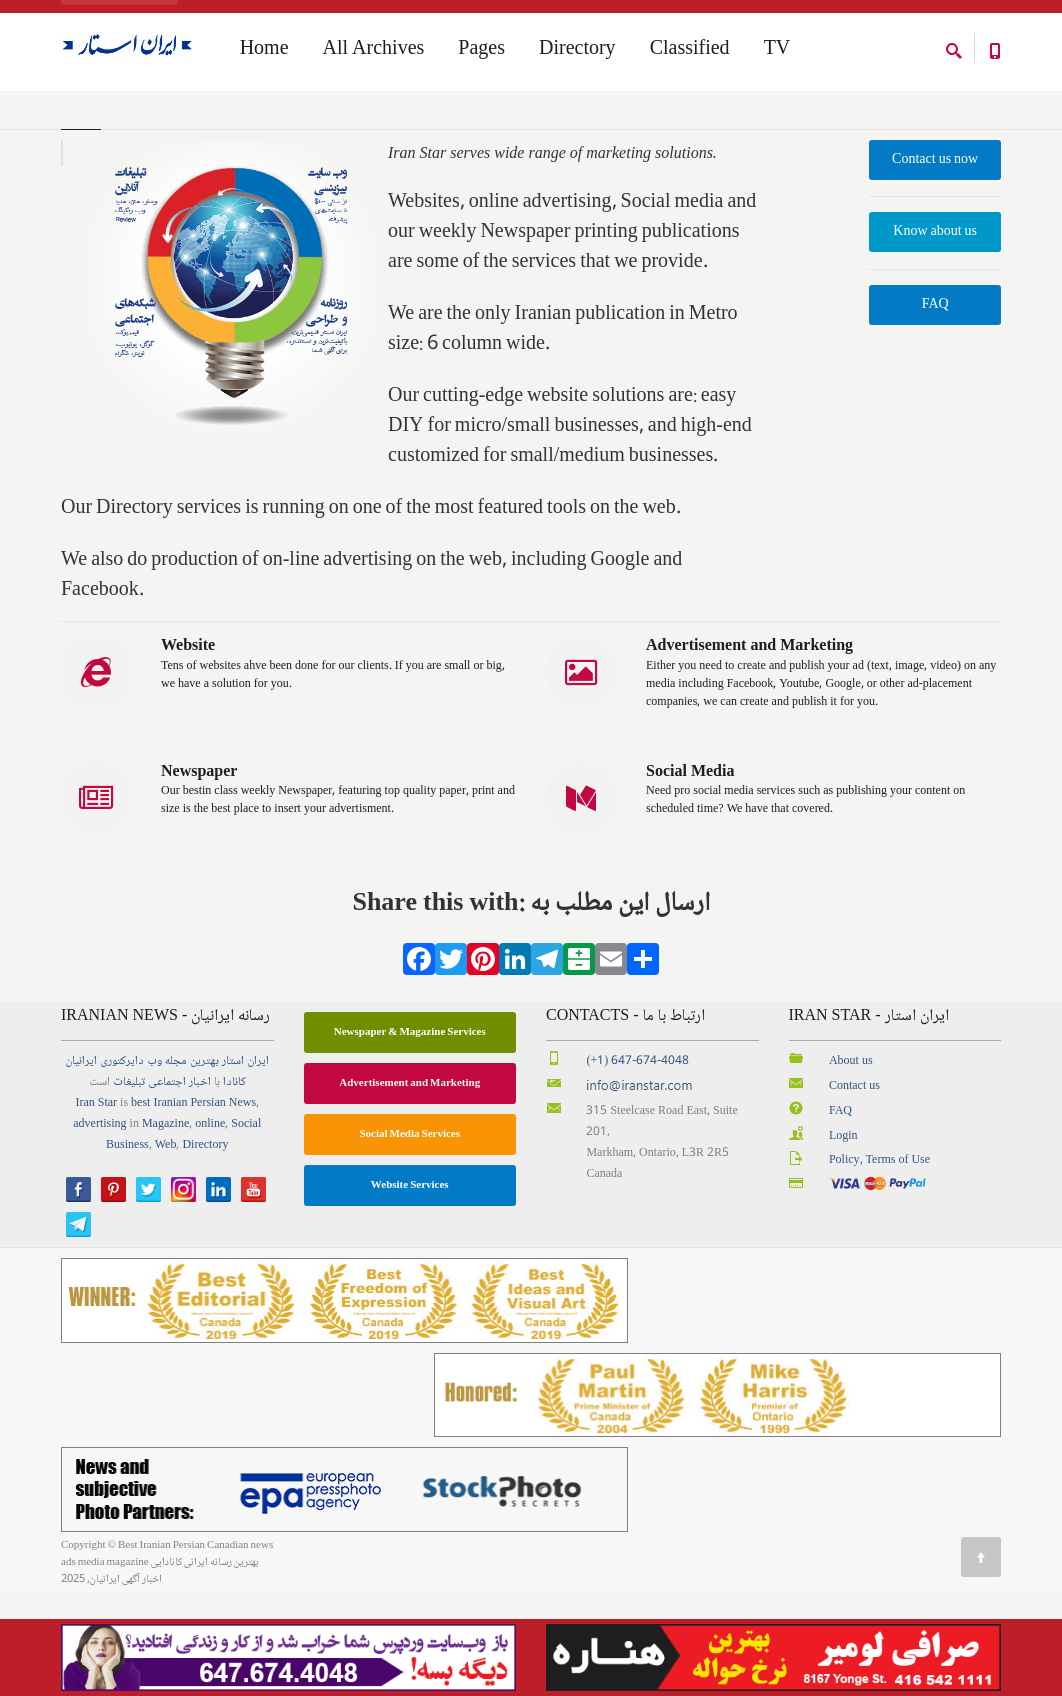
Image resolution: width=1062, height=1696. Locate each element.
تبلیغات (129, 1184)
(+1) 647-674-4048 (637, 1163)
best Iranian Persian (178, 1205)
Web (166, 1247)
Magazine (165, 1226)
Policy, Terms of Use (879, 1263)
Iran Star (96, 1205)
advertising (99, 1226)
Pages (481, 51)
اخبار (200, 1184)
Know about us (935, 335)
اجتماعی (167, 1184)
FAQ (935, 408)
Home (74, 128)
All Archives (374, 51)
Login (843, 1238)
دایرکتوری (122, 1163)
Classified (690, 51)
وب (154, 1163)
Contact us (854, 1188)
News (242, 1205)
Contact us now (935, 262)
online (210, 1226)
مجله (176, 1163)
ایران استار (245, 1163)
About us (851, 1163)
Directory (577, 51)
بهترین (204, 1163)
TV (777, 51)
